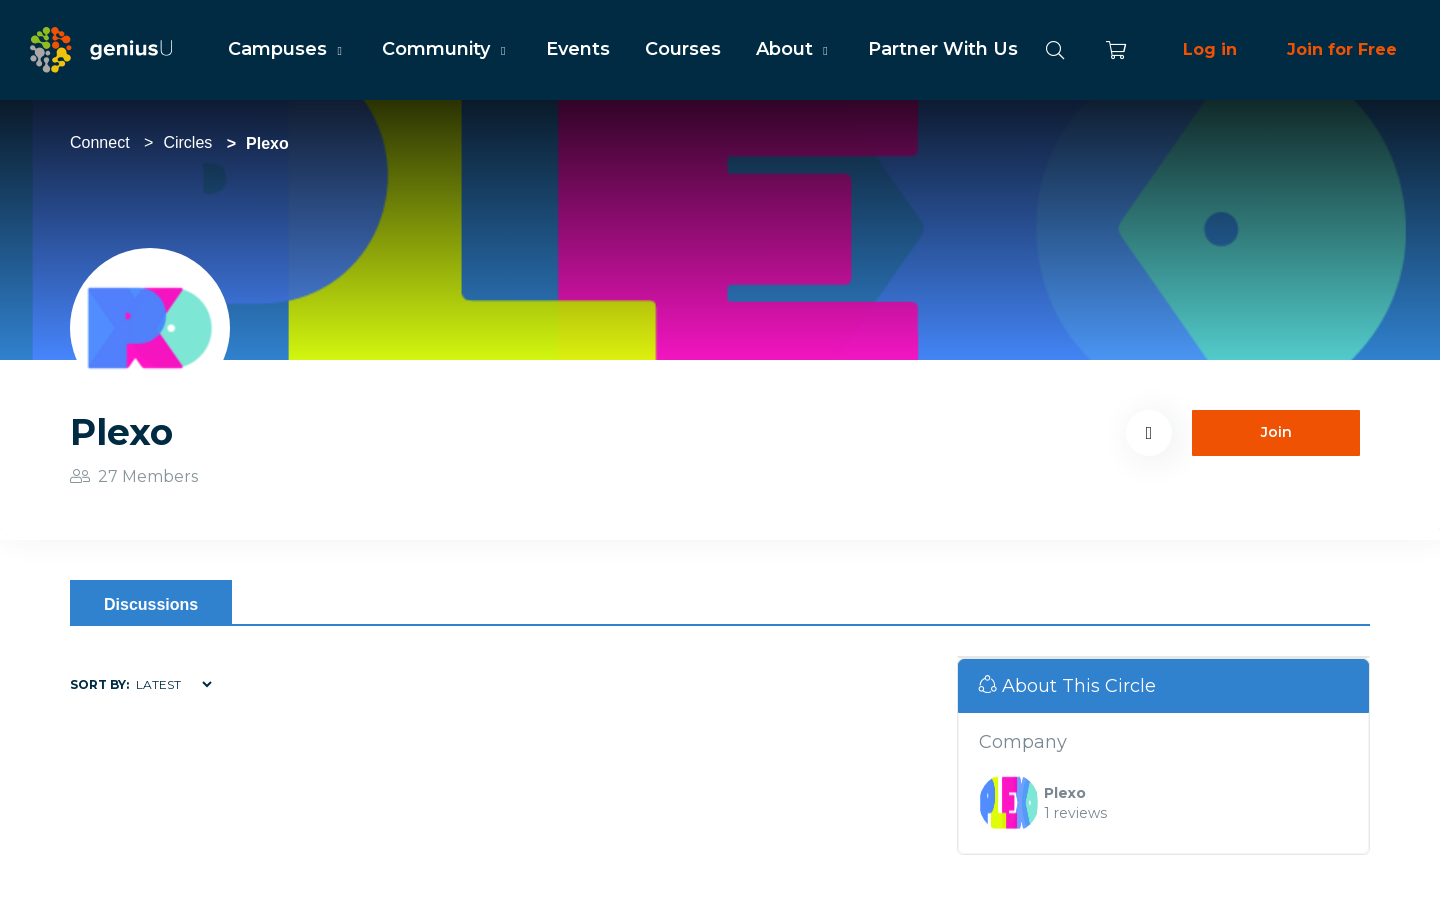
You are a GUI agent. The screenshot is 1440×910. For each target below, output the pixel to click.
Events (578, 49)
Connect (100, 142)
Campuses (287, 49)
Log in (1210, 49)
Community (446, 49)
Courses (683, 49)
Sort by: (99, 684)
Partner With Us (943, 49)
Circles (187, 142)
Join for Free (1342, 49)
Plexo (1065, 793)
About (794, 49)
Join (1276, 432)
